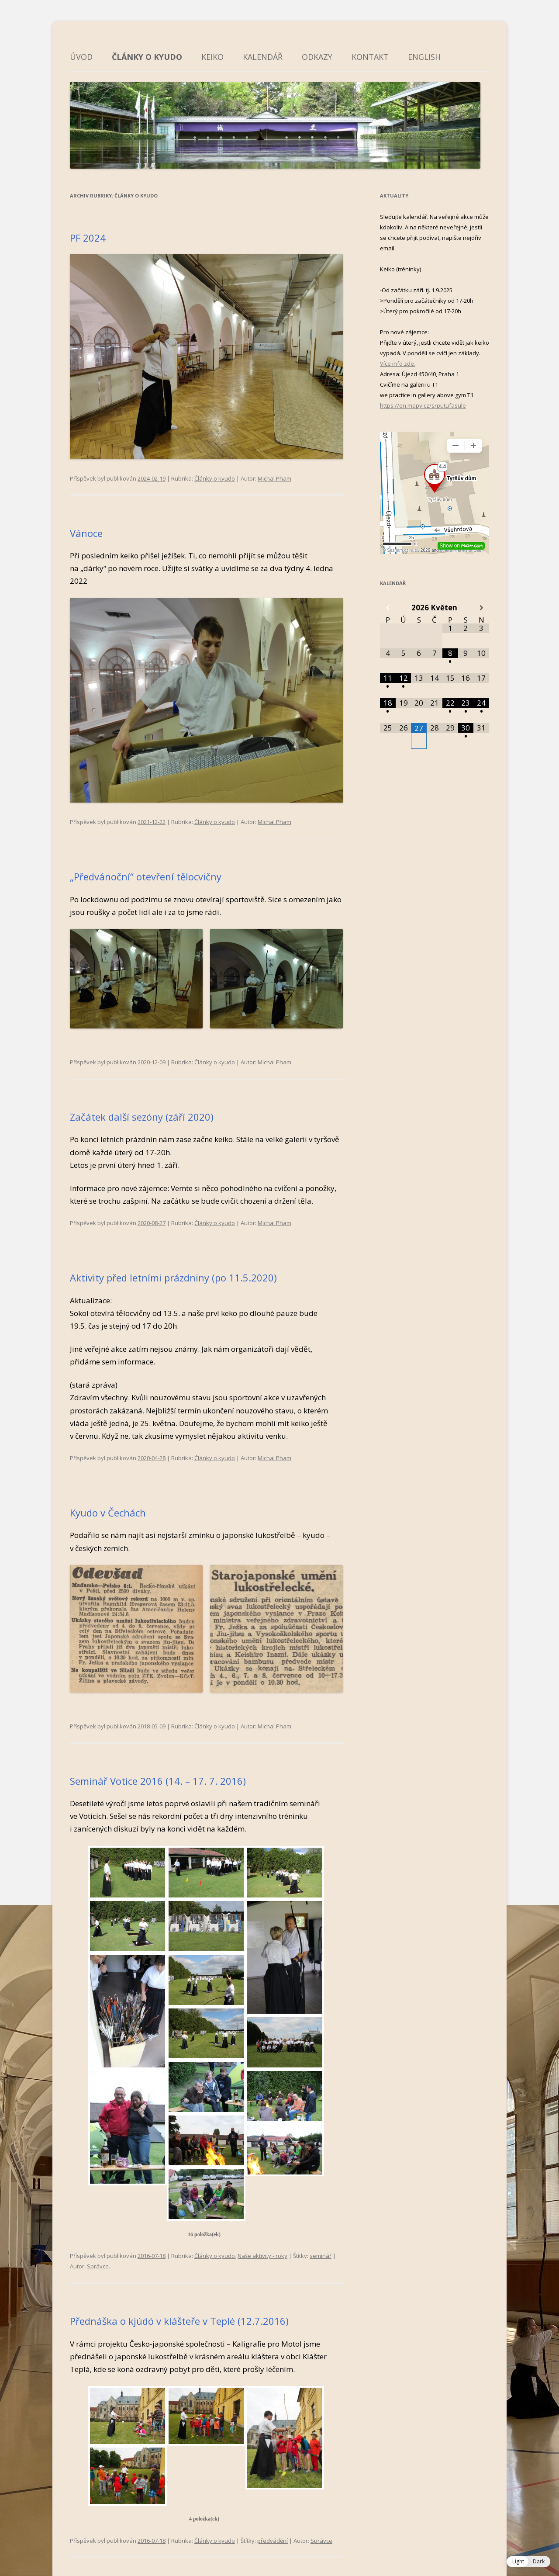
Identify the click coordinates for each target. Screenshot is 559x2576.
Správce (98, 2266)
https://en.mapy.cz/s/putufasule (423, 405)
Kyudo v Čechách (108, 1512)
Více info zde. (397, 363)
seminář (320, 2256)
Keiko (212, 57)
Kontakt (370, 57)
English (424, 57)
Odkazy (317, 57)
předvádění (272, 2541)
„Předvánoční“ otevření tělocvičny (145, 876)
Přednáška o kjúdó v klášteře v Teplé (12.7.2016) (179, 2320)
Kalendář (263, 57)
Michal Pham (274, 478)
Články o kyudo (147, 57)
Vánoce (86, 533)
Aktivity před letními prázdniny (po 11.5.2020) (173, 1277)
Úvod (81, 57)
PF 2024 (88, 237)
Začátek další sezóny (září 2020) (142, 1116)
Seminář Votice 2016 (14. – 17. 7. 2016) (158, 1780)
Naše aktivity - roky (262, 2256)
